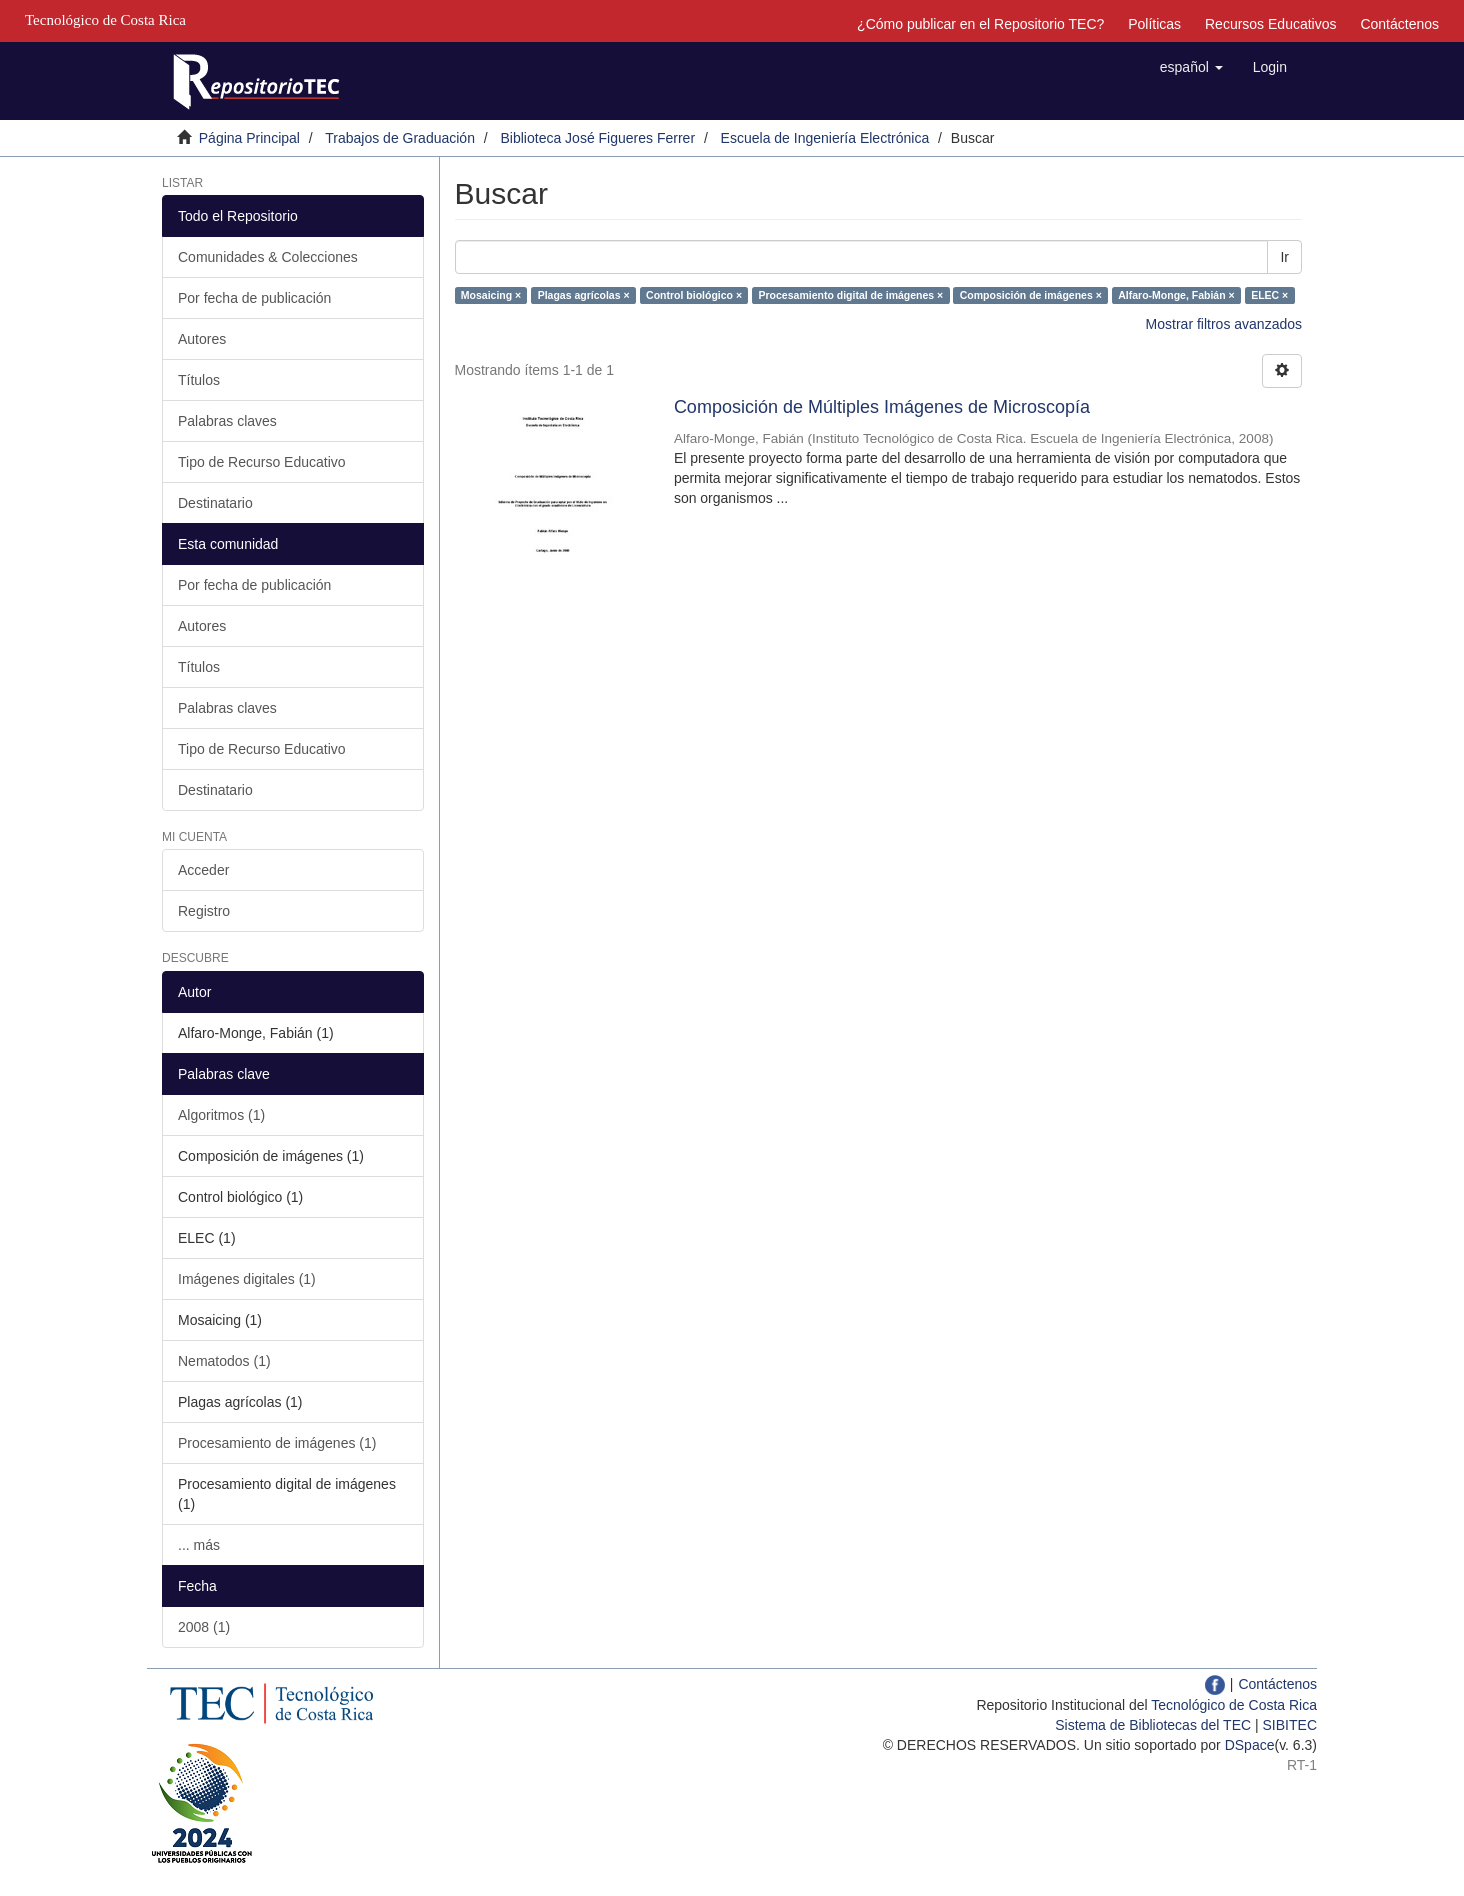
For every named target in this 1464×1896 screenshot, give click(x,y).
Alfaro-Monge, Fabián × (1176, 295)
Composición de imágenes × (1031, 295)
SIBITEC (1290, 1725)
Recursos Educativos (1271, 24)
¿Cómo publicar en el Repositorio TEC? (980, 24)
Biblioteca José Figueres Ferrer (598, 138)
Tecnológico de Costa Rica (1234, 1705)
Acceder (203, 870)
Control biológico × (694, 295)
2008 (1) (204, 1627)
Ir (1284, 257)
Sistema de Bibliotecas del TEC (1153, 1725)
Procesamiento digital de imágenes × (851, 295)
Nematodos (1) (224, 1361)
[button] (1191, 67)
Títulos (199, 380)
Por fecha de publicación (254, 298)
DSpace (1250, 1745)
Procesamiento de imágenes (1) (277, 1443)
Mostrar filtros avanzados (1224, 324)
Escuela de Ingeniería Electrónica (825, 138)
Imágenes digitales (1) (247, 1279)
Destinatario (215, 503)
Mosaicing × (491, 295)
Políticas (1154, 24)
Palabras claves (227, 421)
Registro (204, 911)
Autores (202, 339)
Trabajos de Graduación (400, 138)
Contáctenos (1399, 24)
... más (199, 1545)
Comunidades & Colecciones (268, 257)
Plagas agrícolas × (584, 295)
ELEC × (1269, 295)
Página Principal (249, 138)
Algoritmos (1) (221, 1115)
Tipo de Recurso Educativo (262, 462)
